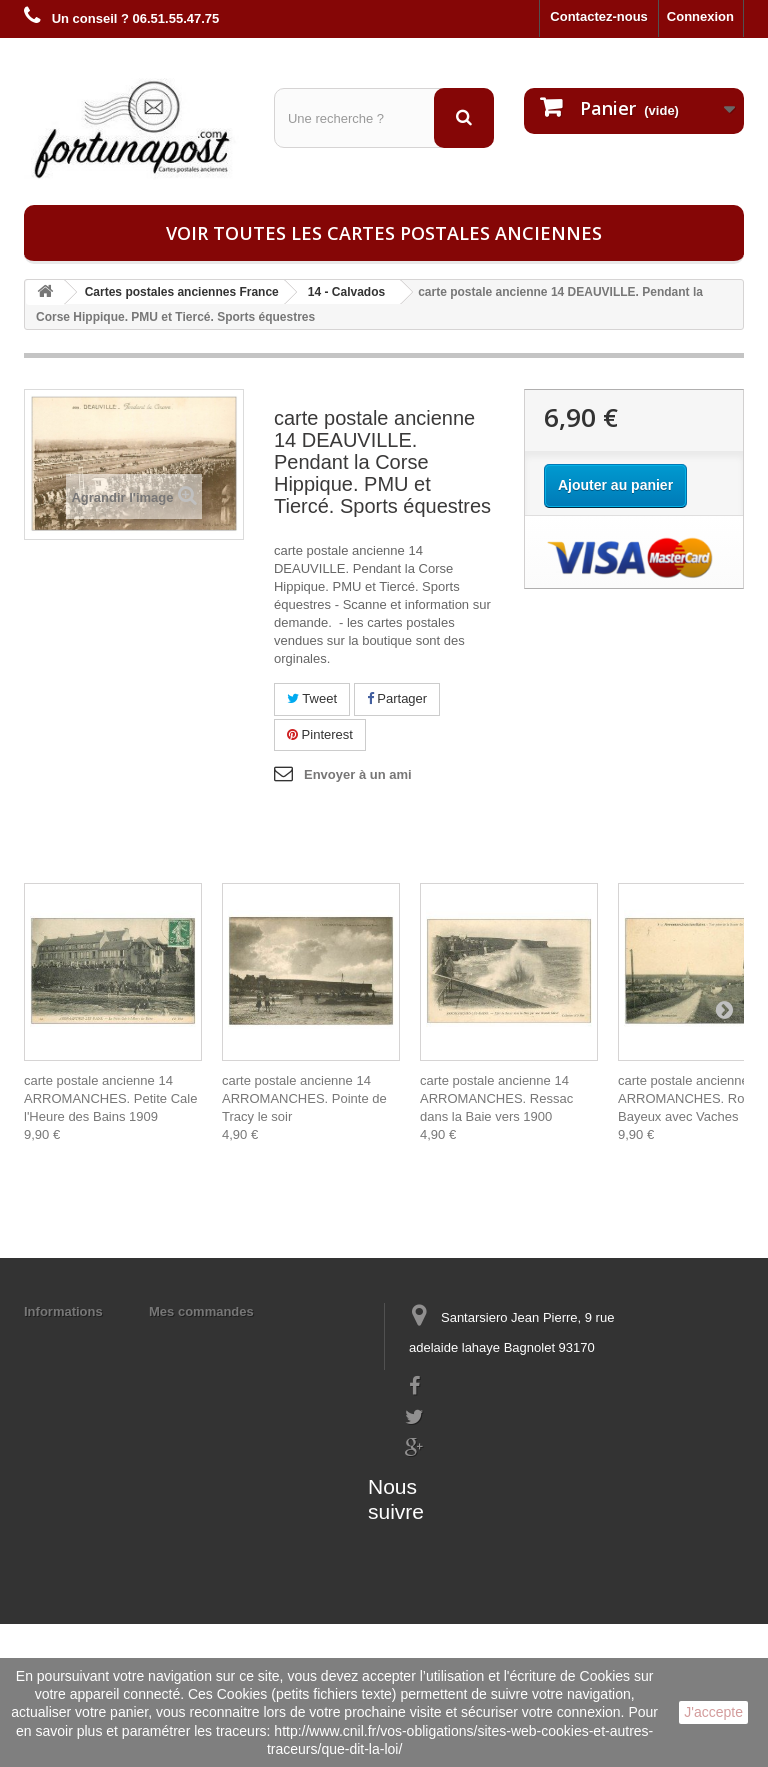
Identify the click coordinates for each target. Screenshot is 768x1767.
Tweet (312, 698)
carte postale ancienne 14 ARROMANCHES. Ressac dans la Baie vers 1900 (496, 1098)
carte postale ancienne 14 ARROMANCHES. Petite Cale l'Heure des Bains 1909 (110, 1098)
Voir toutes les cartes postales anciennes (384, 233)
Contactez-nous (599, 16)
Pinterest (320, 734)
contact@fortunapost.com (483, 1481)
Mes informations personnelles (244, 1337)
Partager (397, 698)
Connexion (700, 16)
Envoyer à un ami (358, 774)
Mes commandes (201, 1311)
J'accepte (713, 1712)
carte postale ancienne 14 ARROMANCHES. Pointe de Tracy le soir (304, 1098)
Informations (63, 1311)
